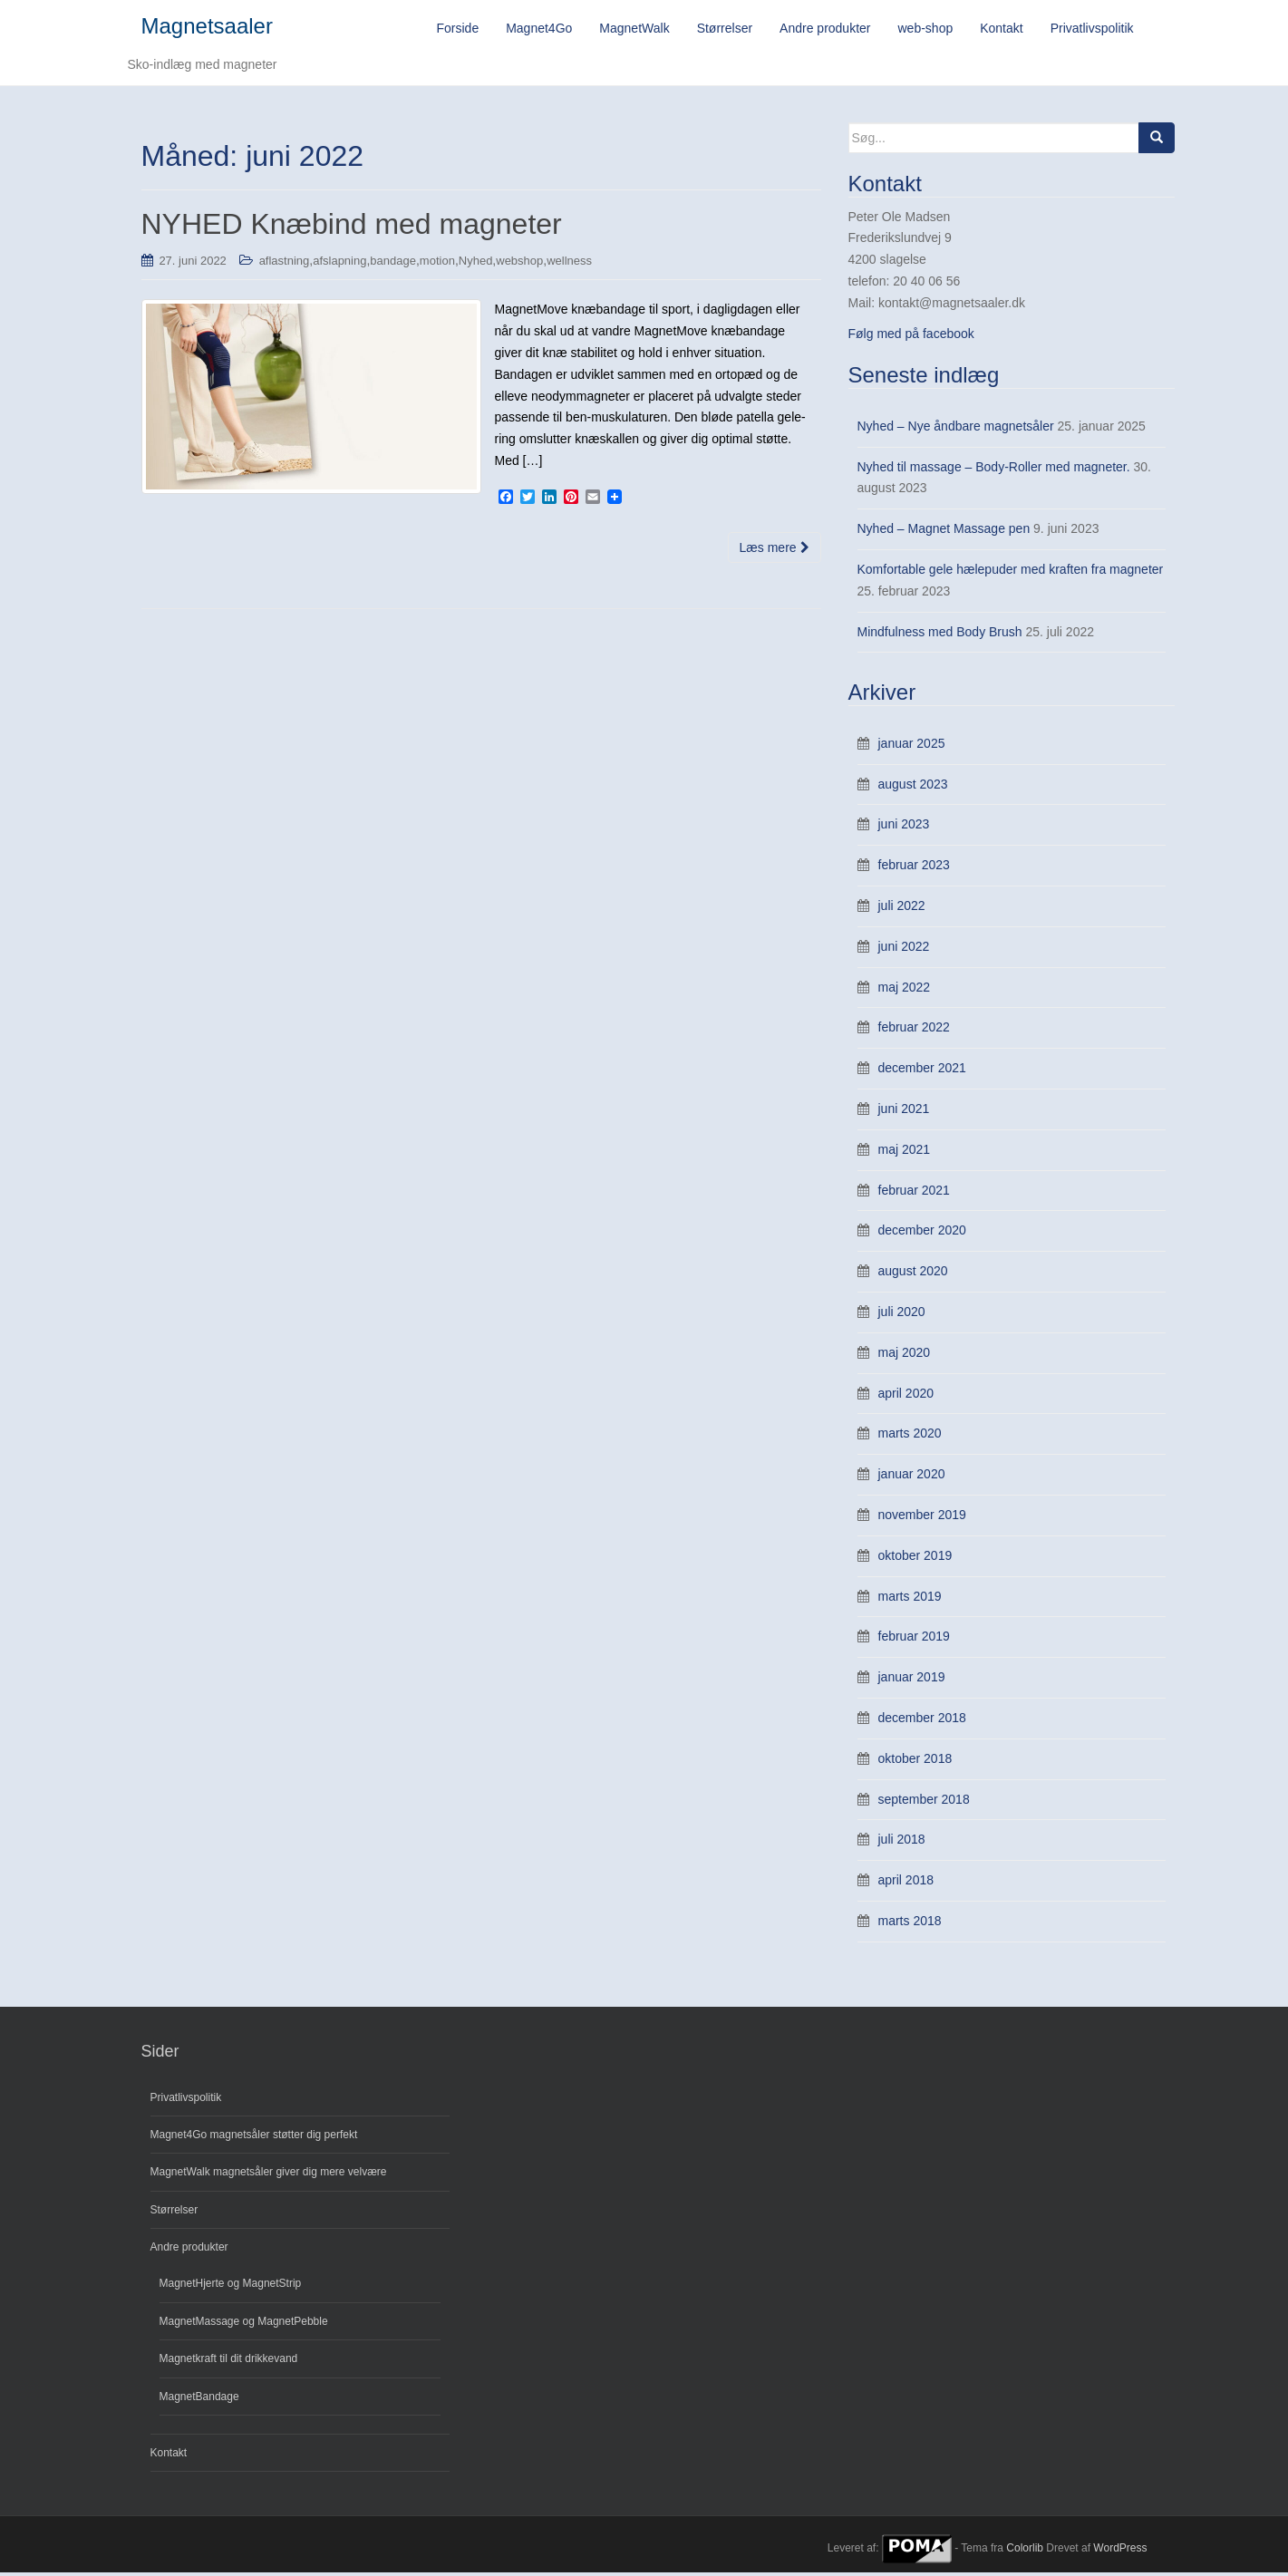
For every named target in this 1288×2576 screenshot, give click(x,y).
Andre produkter (189, 2250)
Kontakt (169, 2456)
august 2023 (913, 787)
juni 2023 (904, 827)
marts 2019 (910, 1599)
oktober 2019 (915, 1558)
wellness (569, 263)
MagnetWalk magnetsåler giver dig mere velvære (268, 2175)
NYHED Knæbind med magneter (351, 227)
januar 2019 (911, 1680)
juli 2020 (901, 1314)
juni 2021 (904, 1112)
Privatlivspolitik (186, 2100)
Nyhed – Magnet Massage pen (944, 532)
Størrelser (174, 2212)
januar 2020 (911, 1477)
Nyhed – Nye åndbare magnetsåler (955, 428)
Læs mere (774, 550)
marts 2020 (910, 1436)
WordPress (1120, 2551)
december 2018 (922, 1720)
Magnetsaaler (207, 27)
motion (437, 263)
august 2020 (913, 1274)
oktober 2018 (915, 1761)
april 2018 (906, 1883)
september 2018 (924, 1802)
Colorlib (1024, 2551)
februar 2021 (914, 1193)
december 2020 (922, 1233)
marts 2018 (910, 1923)
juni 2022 (904, 949)
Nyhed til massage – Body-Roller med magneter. (993, 469)
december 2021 (922, 1071)
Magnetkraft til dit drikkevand (229, 2362)
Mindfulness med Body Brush (939, 634)
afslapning (339, 263)
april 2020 (906, 1396)
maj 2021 (904, 1152)
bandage (393, 263)
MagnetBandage (199, 2399)
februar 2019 (914, 1639)
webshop (519, 263)
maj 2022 (904, 990)
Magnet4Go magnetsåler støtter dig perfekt (254, 2137)
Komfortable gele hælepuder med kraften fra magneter (1010, 573)
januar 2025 (911, 746)
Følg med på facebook (911, 336)
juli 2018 (901, 1842)
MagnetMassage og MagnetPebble (244, 2324)
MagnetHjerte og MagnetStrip (231, 2287)
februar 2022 (914, 1030)
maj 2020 (904, 1355)
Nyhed (476, 263)
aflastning (284, 263)
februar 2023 (914, 868)
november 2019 (922, 1517)
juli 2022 (901, 909)
